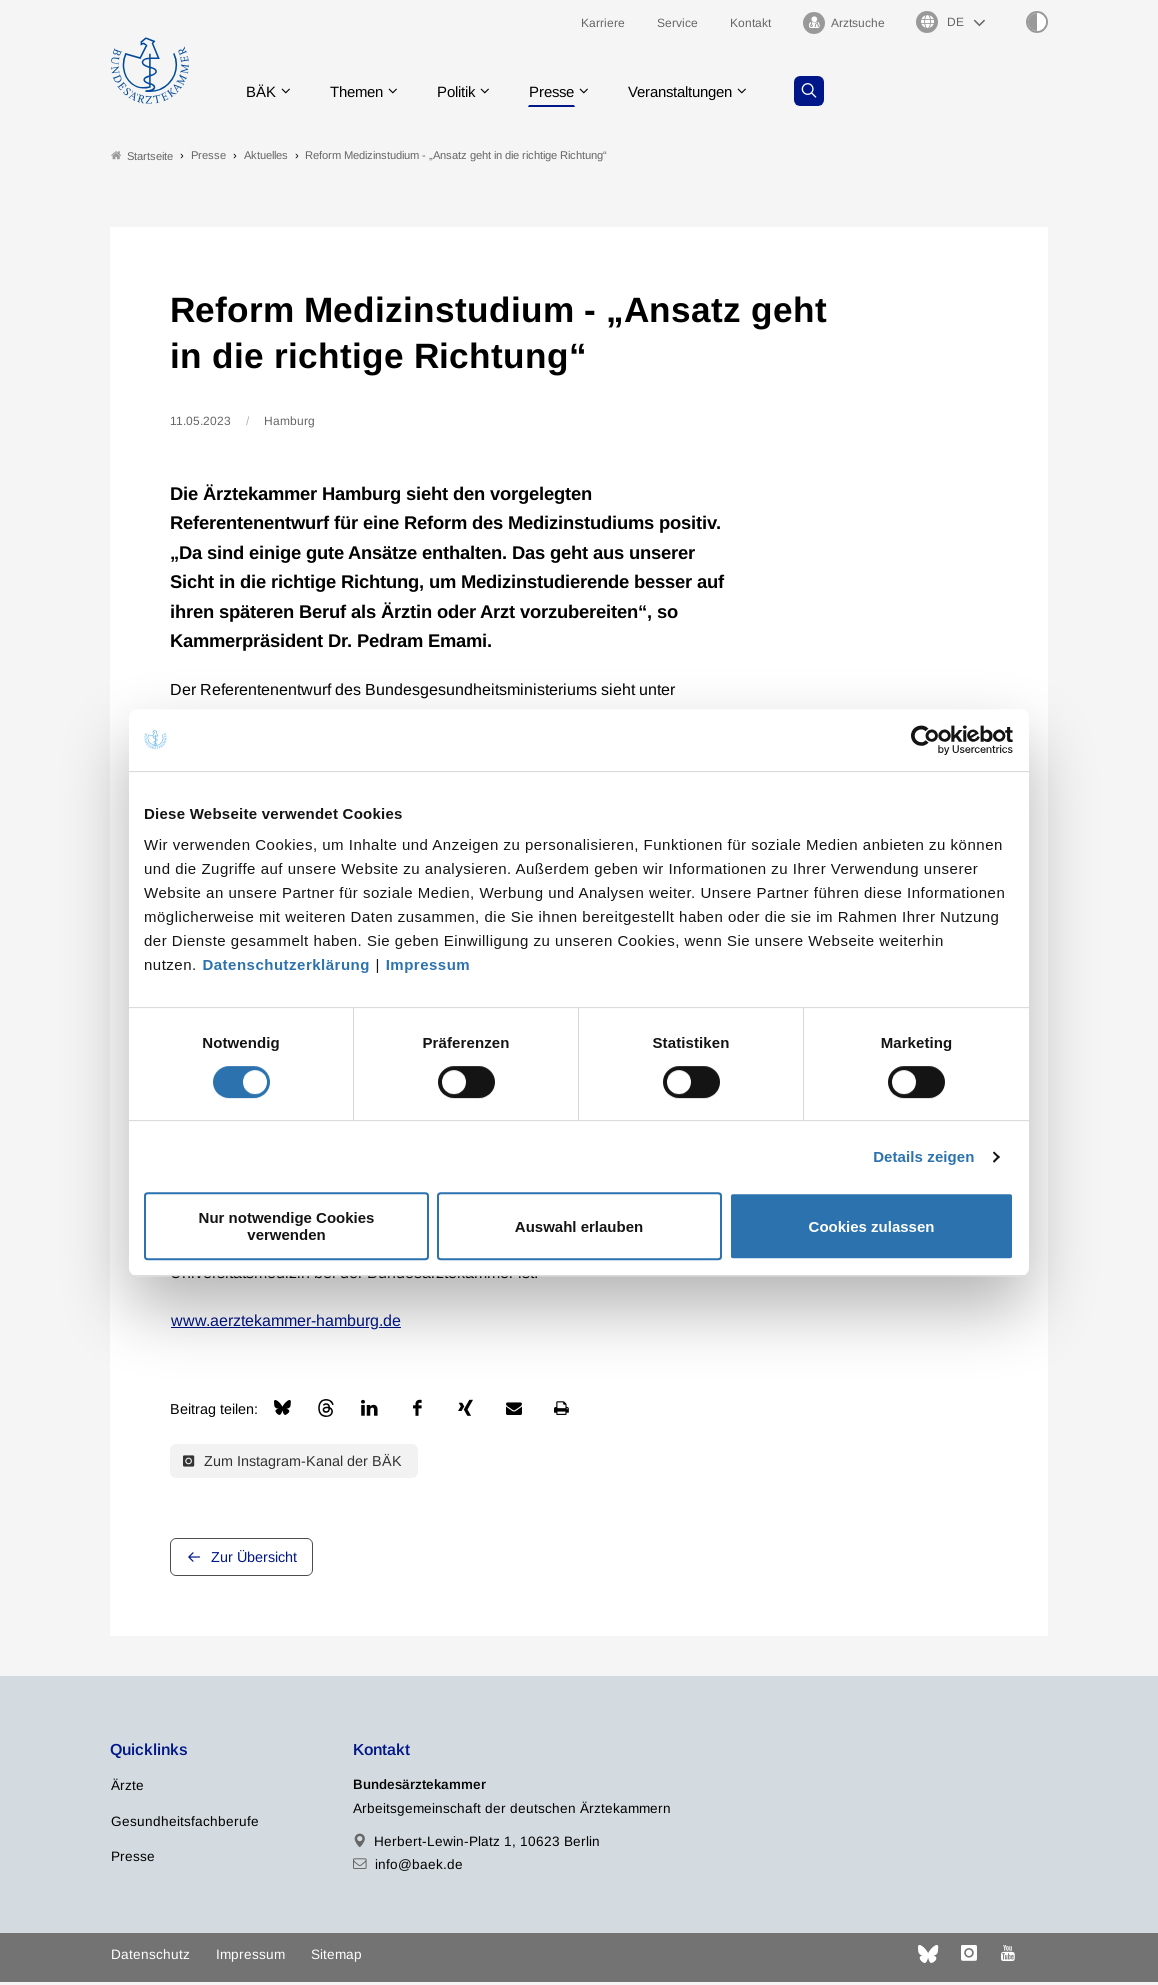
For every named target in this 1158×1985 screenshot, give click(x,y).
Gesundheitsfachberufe (185, 1824)
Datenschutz (150, 1957)
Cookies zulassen (872, 1226)
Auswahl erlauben (579, 1226)
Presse (572, 94)
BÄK (265, 94)
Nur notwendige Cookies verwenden (287, 1226)
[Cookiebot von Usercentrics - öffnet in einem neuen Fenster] (926, 740)
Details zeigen (923, 1156)
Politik (471, 94)
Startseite (142, 158)
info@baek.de (419, 1867)
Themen (365, 94)
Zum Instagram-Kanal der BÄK (292, 1464)
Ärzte (127, 1789)
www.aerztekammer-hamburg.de (286, 1323)
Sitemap (336, 1957)
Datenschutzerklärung (286, 964)
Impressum (428, 964)
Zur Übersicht (254, 1561)
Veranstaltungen (709, 94)
